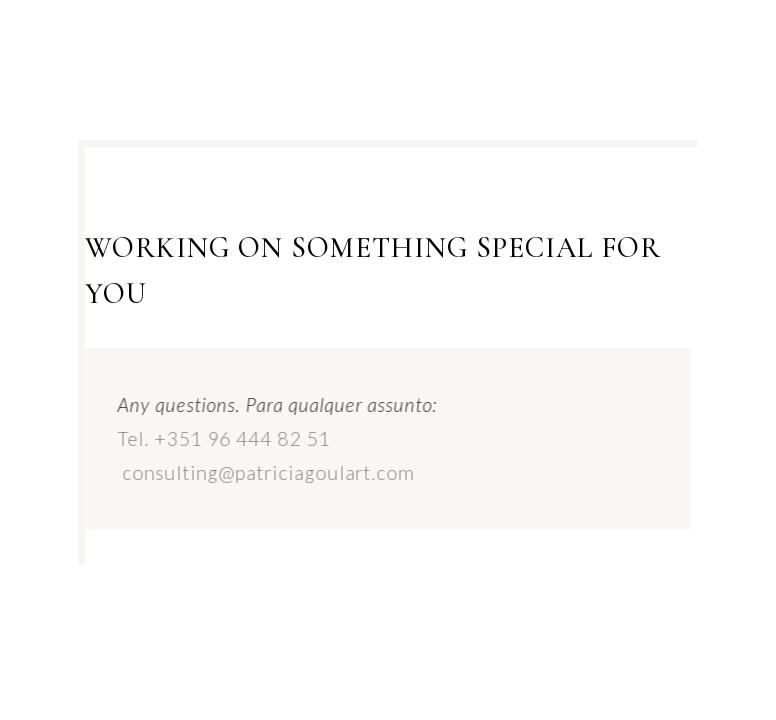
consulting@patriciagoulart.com (263, 472)
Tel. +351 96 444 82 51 (218, 438)
